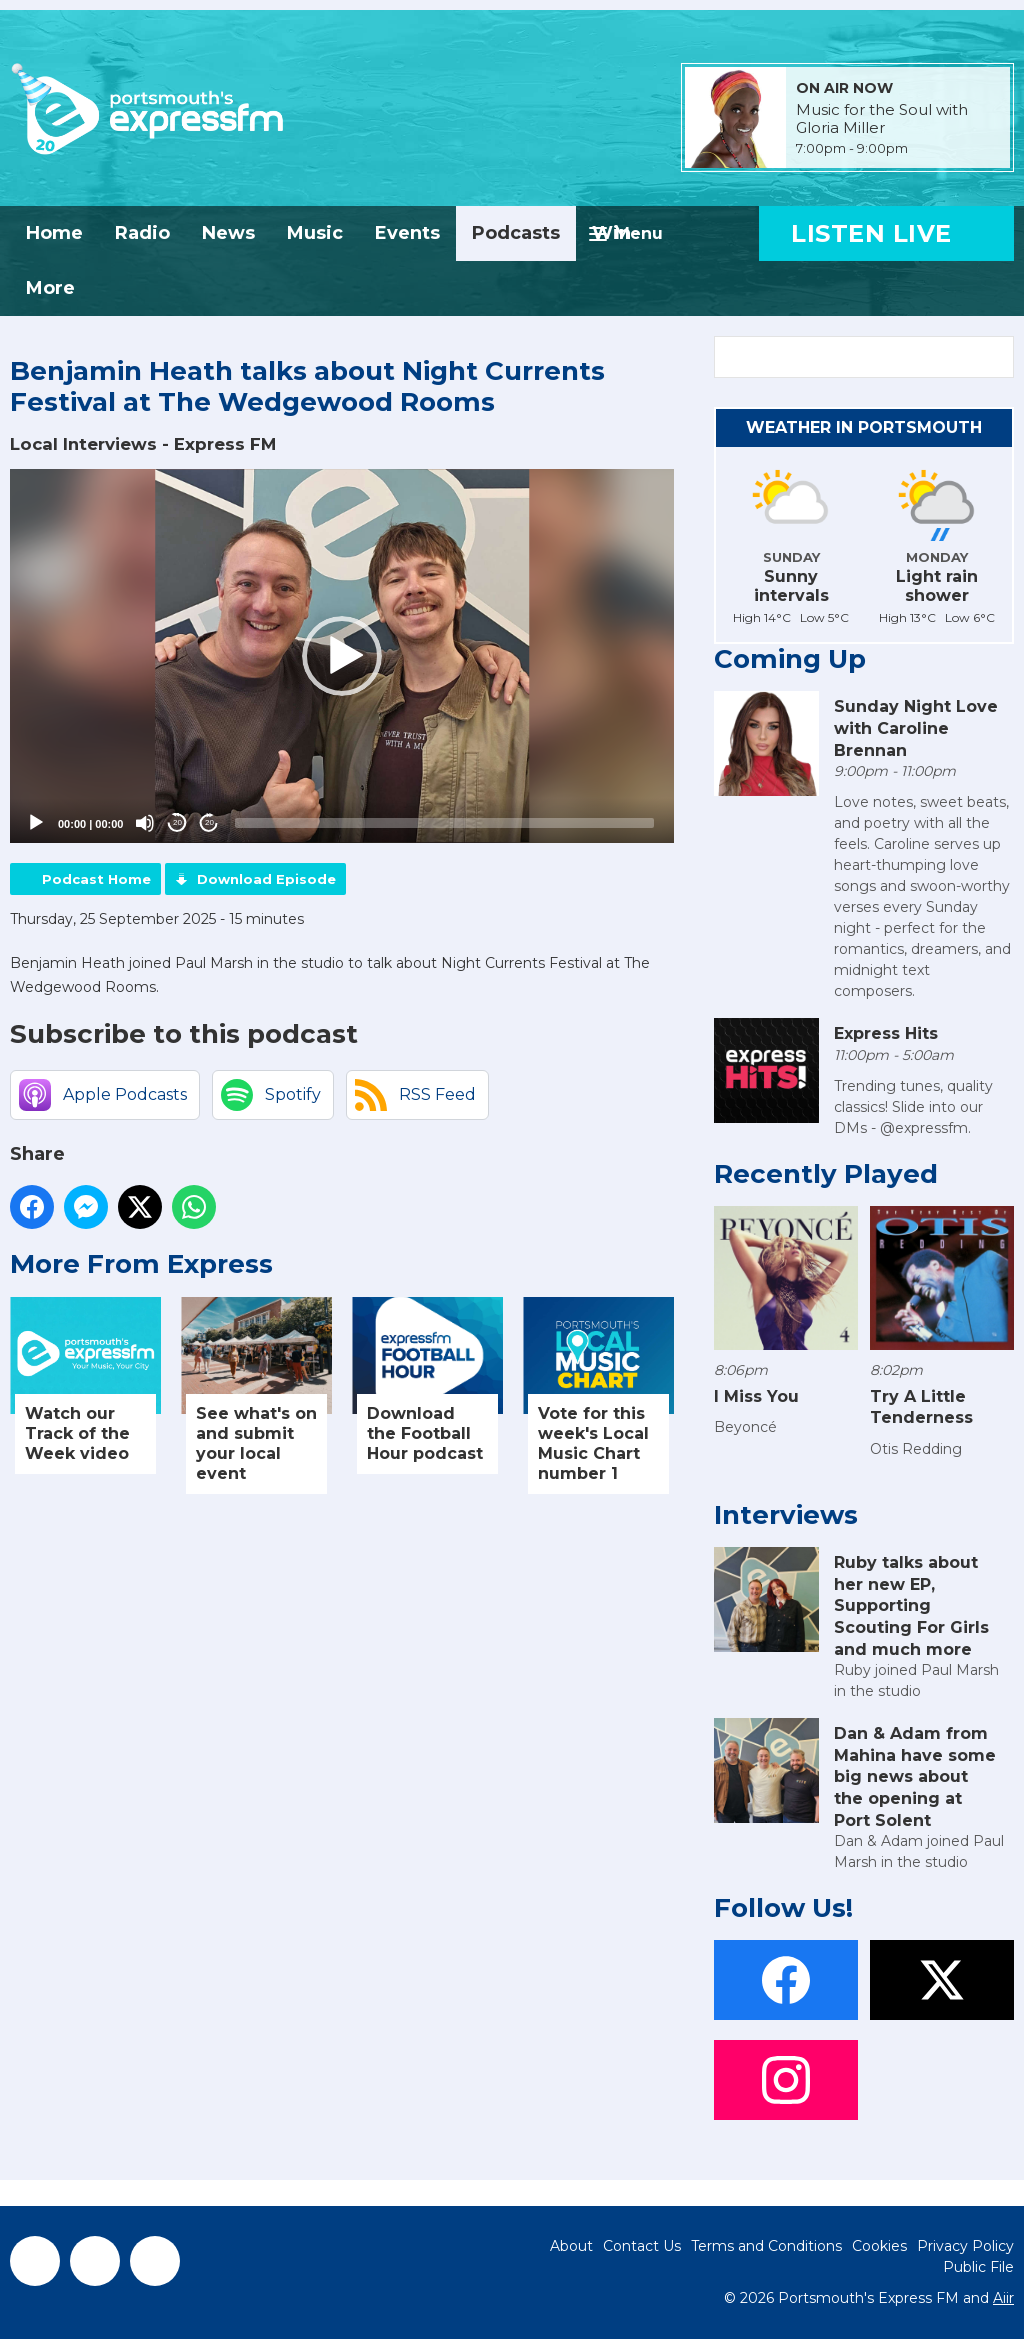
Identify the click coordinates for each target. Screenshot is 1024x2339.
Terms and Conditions (766, 2246)
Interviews (786, 1515)
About (571, 2246)
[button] (342, 656)
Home (54, 233)
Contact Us (642, 2246)
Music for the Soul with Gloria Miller (882, 119)
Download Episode (266, 879)
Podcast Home (96, 879)
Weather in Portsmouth (864, 427)
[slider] (444, 823)
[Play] (36, 823)
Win (611, 233)
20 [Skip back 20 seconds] (177, 822)
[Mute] (145, 823)
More (50, 288)
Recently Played (826, 1174)
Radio (142, 233)
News (228, 233)
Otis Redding (916, 1449)
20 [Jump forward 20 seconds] (209, 822)
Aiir (1003, 2298)
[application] (342, 656)
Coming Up (790, 659)
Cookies (879, 2246)
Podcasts (516, 233)
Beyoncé (745, 1427)
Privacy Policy (965, 2246)
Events (407, 233)
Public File (978, 2267)
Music (315, 233)
